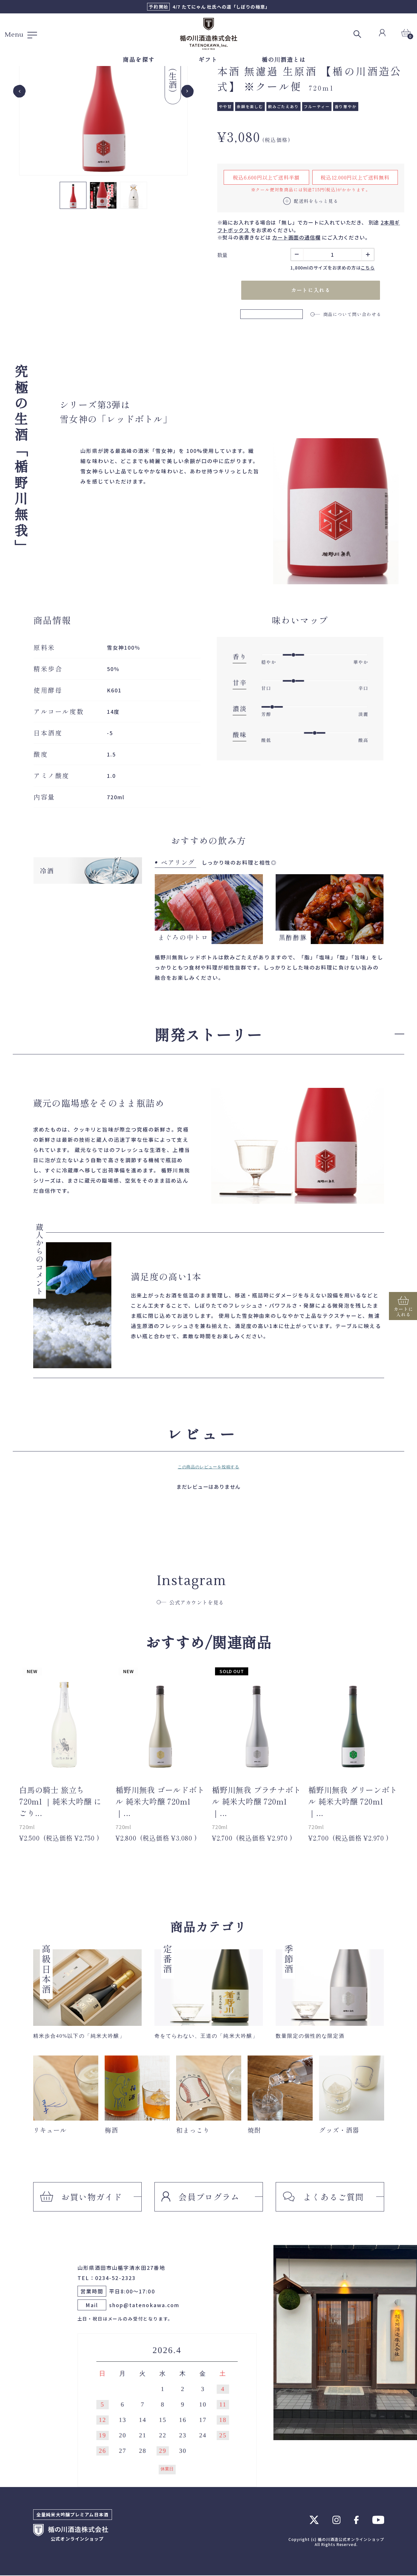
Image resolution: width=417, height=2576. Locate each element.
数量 (222, 255)
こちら (368, 268)
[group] (103, 91)
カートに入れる (310, 290)
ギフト (207, 59)
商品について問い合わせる (345, 314)
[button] (73, 195)
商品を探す (138, 59)
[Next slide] (187, 91)
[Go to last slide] (19, 91)
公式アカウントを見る (190, 1602)
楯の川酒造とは (284, 59)
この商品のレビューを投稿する (208, 1467)
